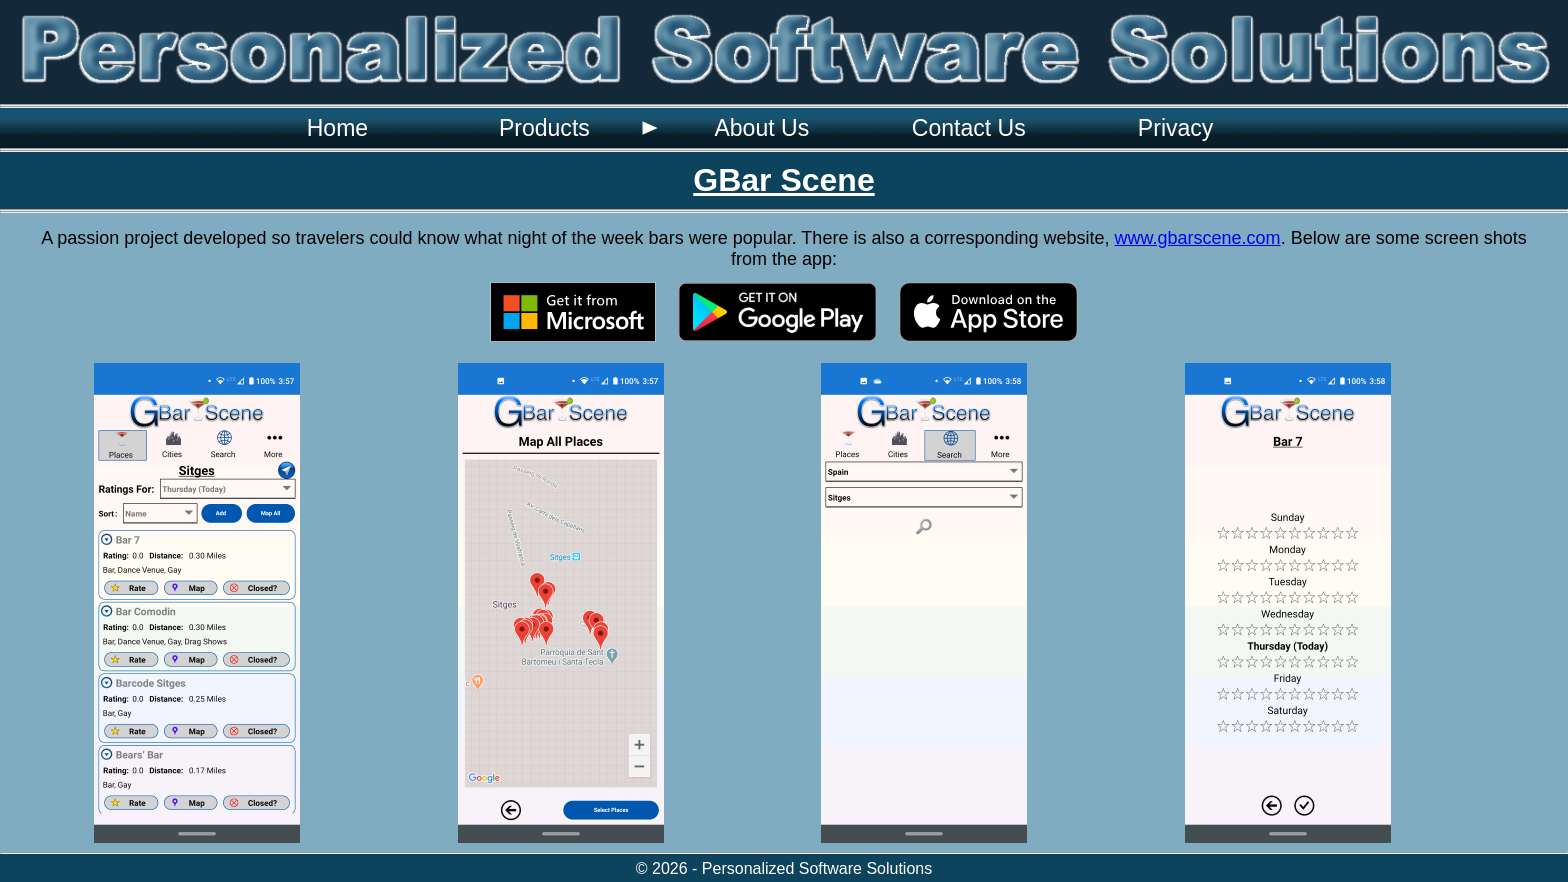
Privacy (1176, 128)
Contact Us (969, 128)
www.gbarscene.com (1198, 238)
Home (337, 128)
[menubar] (756, 128)
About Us (761, 128)
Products (544, 128)
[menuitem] (337, 128)
